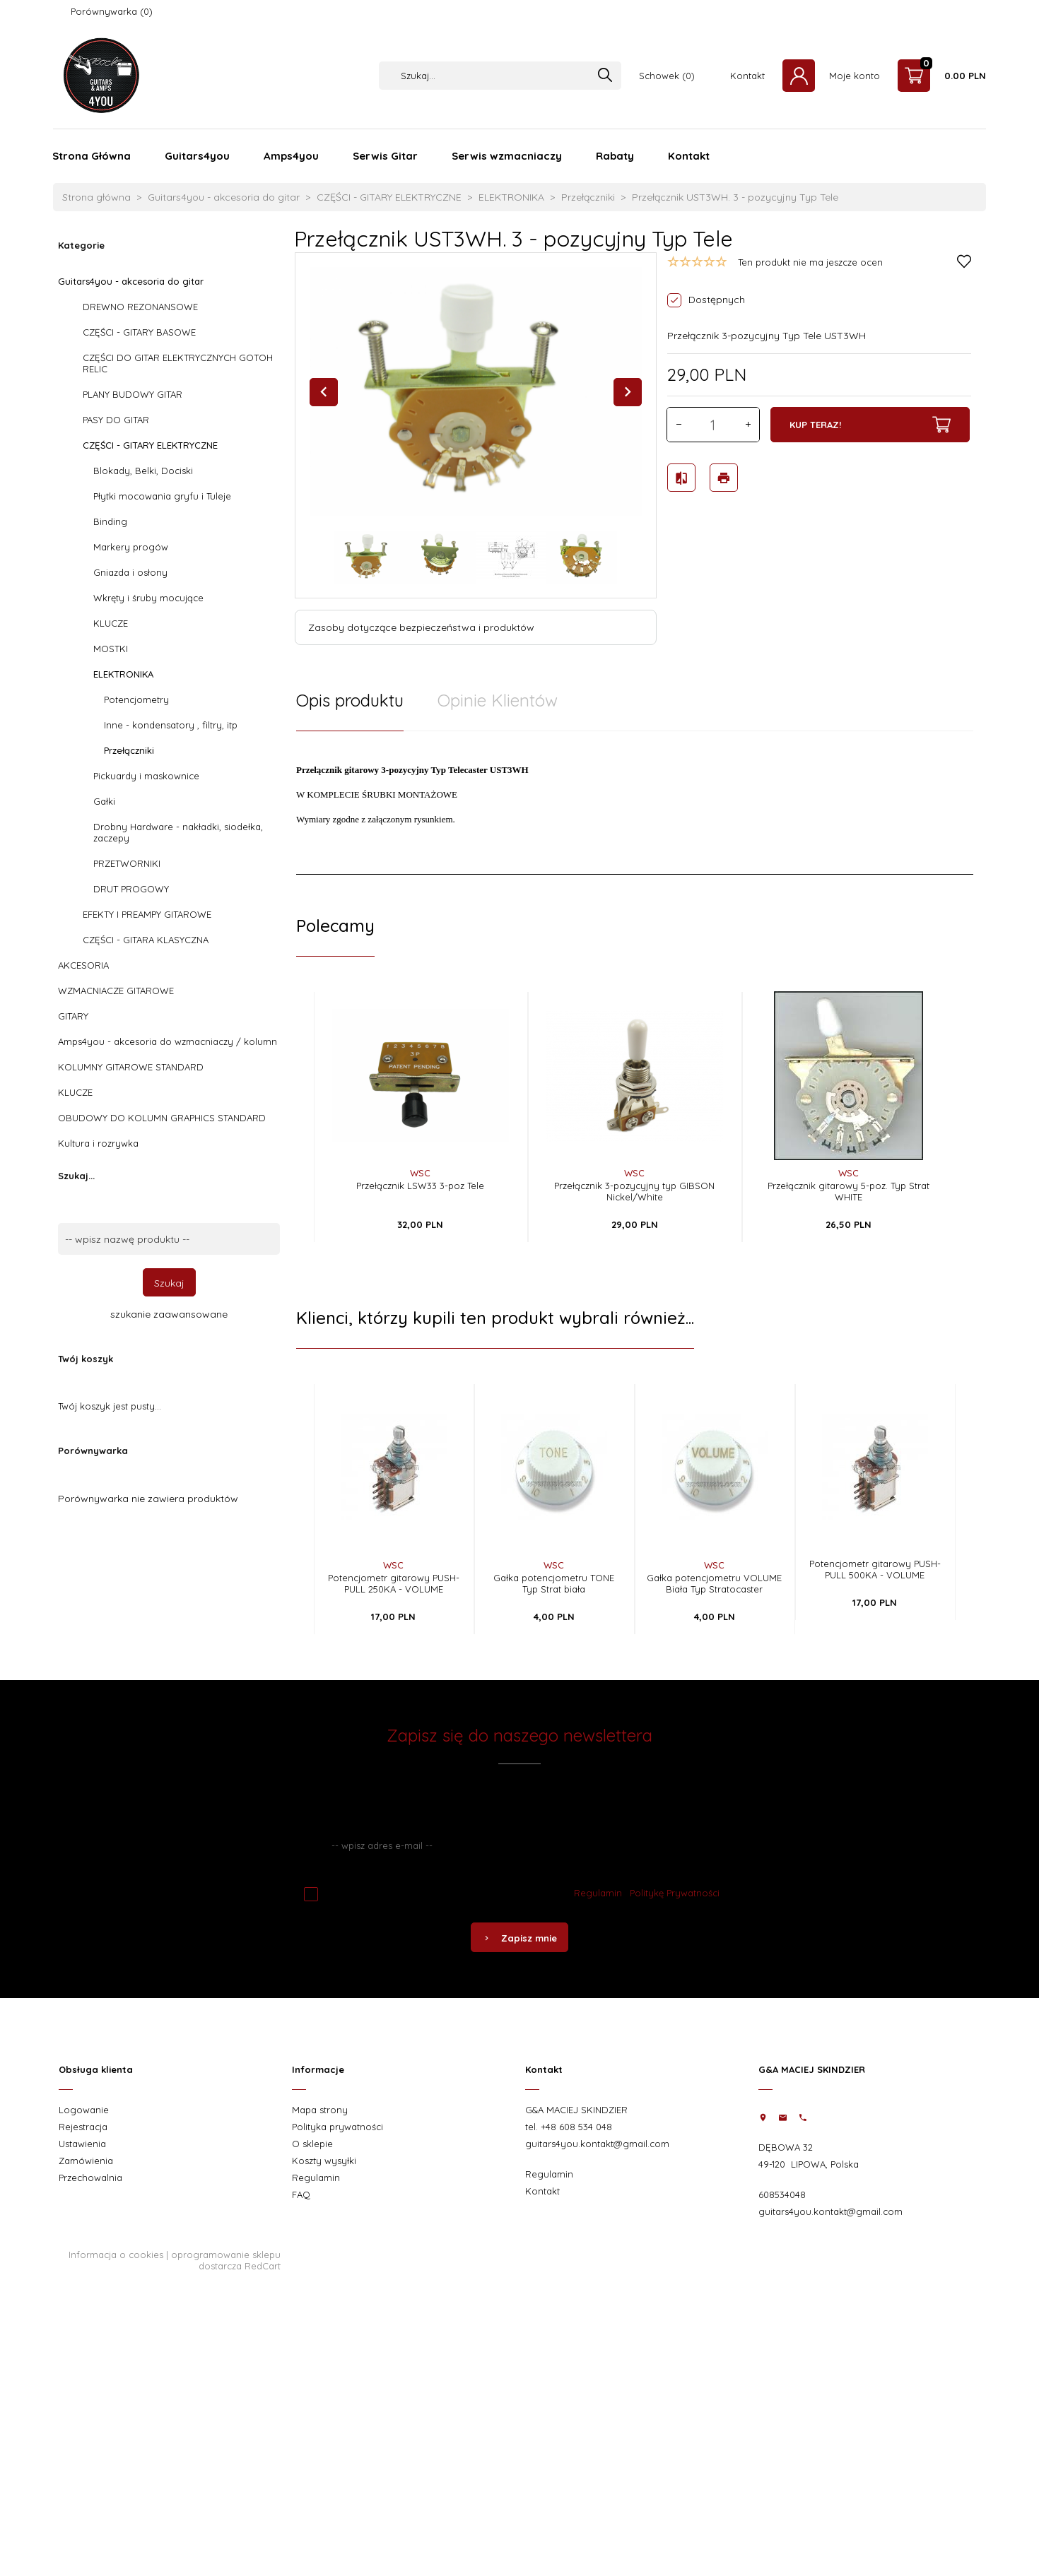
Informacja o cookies (116, 2254)
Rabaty (615, 156)
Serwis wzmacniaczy (507, 156)
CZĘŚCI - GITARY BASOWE (139, 332)
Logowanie (84, 2109)
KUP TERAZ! (870, 424)
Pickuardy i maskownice (146, 775)
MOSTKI (110, 648)
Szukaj (169, 1283)
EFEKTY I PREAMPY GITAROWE (147, 914)
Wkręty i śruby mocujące (148, 597)
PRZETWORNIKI (126, 863)
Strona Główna (91, 156)
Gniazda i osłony (130, 572)
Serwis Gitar (385, 156)
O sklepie (312, 2143)
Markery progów (130, 547)
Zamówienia (86, 2160)
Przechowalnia (90, 2177)
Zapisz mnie (519, 1938)
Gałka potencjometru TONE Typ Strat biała (553, 1583)
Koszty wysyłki (324, 2160)
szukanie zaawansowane (169, 1314)
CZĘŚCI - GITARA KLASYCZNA (146, 939)
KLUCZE (110, 623)
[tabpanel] (634, 803)
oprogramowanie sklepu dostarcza (226, 2260)
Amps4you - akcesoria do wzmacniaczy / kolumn (167, 1041)
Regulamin (598, 1892)
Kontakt (747, 75)
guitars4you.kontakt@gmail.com (597, 2143)
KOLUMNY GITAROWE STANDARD (131, 1067)
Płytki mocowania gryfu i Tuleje (162, 496)
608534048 (782, 2194)
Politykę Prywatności (675, 1892)
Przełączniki (129, 750)
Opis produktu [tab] (350, 700)
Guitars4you (197, 156)
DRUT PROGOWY (131, 888)
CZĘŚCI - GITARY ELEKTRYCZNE (150, 445)
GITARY (73, 1016)
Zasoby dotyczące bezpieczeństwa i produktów (421, 627)
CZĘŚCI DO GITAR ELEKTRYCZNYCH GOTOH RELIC (178, 363)
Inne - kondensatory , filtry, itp (170, 725)
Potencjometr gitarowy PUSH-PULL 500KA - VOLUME (875, 1569)
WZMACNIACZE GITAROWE (116, 990)
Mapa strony (320, 2109)
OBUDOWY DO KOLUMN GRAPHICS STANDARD (162, 1117)
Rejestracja (83, 2126)
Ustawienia (82, 2143)
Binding (110, 521)
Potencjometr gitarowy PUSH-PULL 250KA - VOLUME (393, 1583)
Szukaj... (76, 1175)
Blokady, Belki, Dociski (143, 470)
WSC (420, 1172)
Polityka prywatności (337, 2126)
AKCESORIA (83, 965)
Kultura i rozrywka (98, 1143)
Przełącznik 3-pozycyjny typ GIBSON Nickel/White (634, 1191)
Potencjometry (136, 699)
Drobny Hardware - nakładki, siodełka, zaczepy (178, 832)
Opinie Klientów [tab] (498, 700)
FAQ (301, 2194)
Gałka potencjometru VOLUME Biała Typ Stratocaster (714, 1583)
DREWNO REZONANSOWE (140, 306)
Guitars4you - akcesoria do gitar (131, 281)
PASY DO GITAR (116, 419)
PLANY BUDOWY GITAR (132, 394)
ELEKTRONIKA (123, 674)
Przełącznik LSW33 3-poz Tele (420, 1185)
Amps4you (291, 156)
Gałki (104, 801)
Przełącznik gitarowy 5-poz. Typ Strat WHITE (848, 1191)
